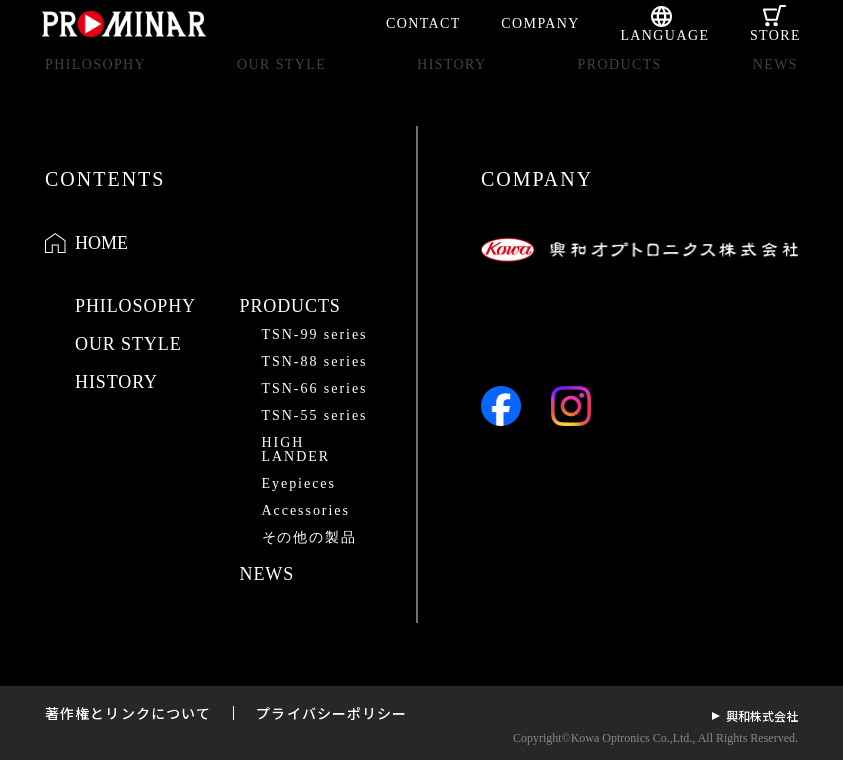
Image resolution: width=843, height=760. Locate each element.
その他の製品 (310, 537)
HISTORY (451, 81)
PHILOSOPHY (95, 81)
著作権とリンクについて (128, 713)
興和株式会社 (762, 715)
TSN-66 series (315, 388)
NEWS (775, 81)
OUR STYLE (281, 81)
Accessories (306, 510)
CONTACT (423, 23)
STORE (775, 35)
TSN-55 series (315, 415)
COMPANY (540, 23)
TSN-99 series (315, 334)
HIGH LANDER (296, 449)
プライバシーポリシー (331, 713)
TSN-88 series (315, 361)
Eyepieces (299, 483)
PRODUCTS (619, 81)
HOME (101, 243)
